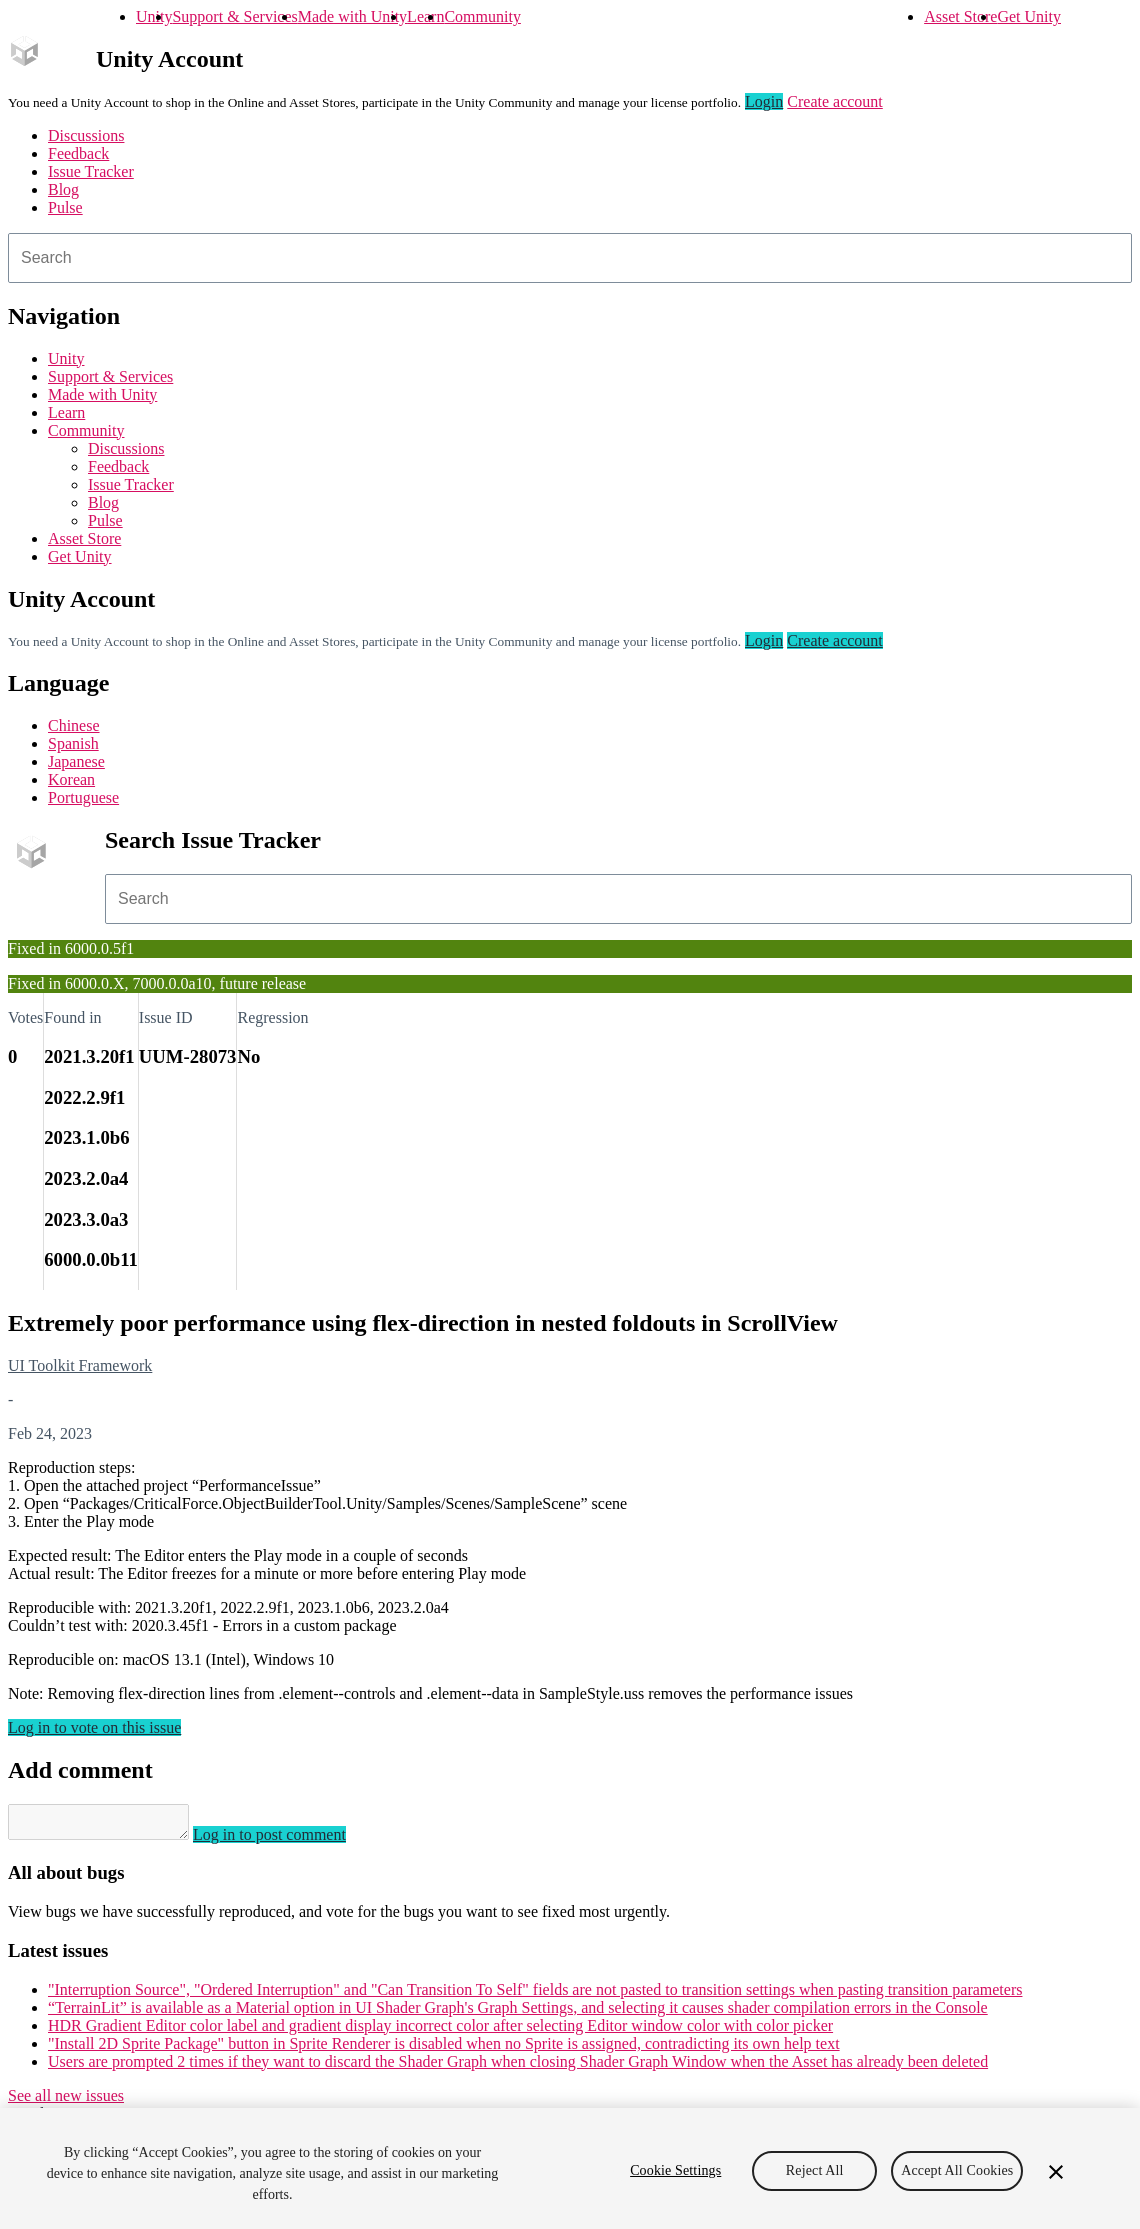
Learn (425, 16)
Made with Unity (352, 16)
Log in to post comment (289, 1840)
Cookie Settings (675, 2170)
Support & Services (234, 16)
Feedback (78, 153)
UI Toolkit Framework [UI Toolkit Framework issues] (80, 1365)
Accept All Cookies (957, 2170)
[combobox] (570, 258)
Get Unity (1029, 16)
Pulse (65, 207)
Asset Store (960, 16)
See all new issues (66, 2101)
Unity (154, 16)
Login (764, 101)
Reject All (815, 2170)
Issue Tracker (91, 171)
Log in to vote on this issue (94, 1727)
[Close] (1056, 2172)
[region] (570, 2168)
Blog (63, 189)
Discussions (86, 135)
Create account (835, 101)
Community (482, 16)
